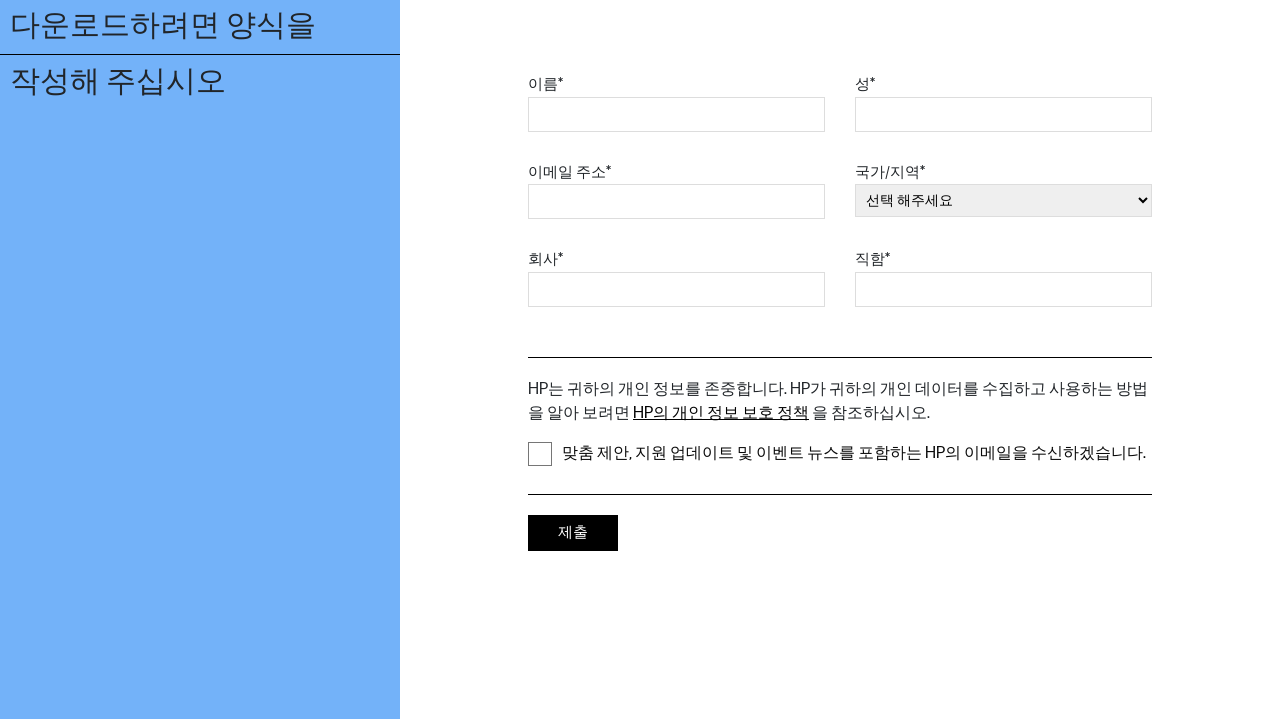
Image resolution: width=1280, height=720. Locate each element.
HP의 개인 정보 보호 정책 (721, 413)
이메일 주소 (569, 172)
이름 (545, 84)
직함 (872, 259)
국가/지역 (890, 172)
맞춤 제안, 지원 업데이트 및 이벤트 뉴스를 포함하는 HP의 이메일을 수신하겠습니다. (837, 454)
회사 (545, 259)
